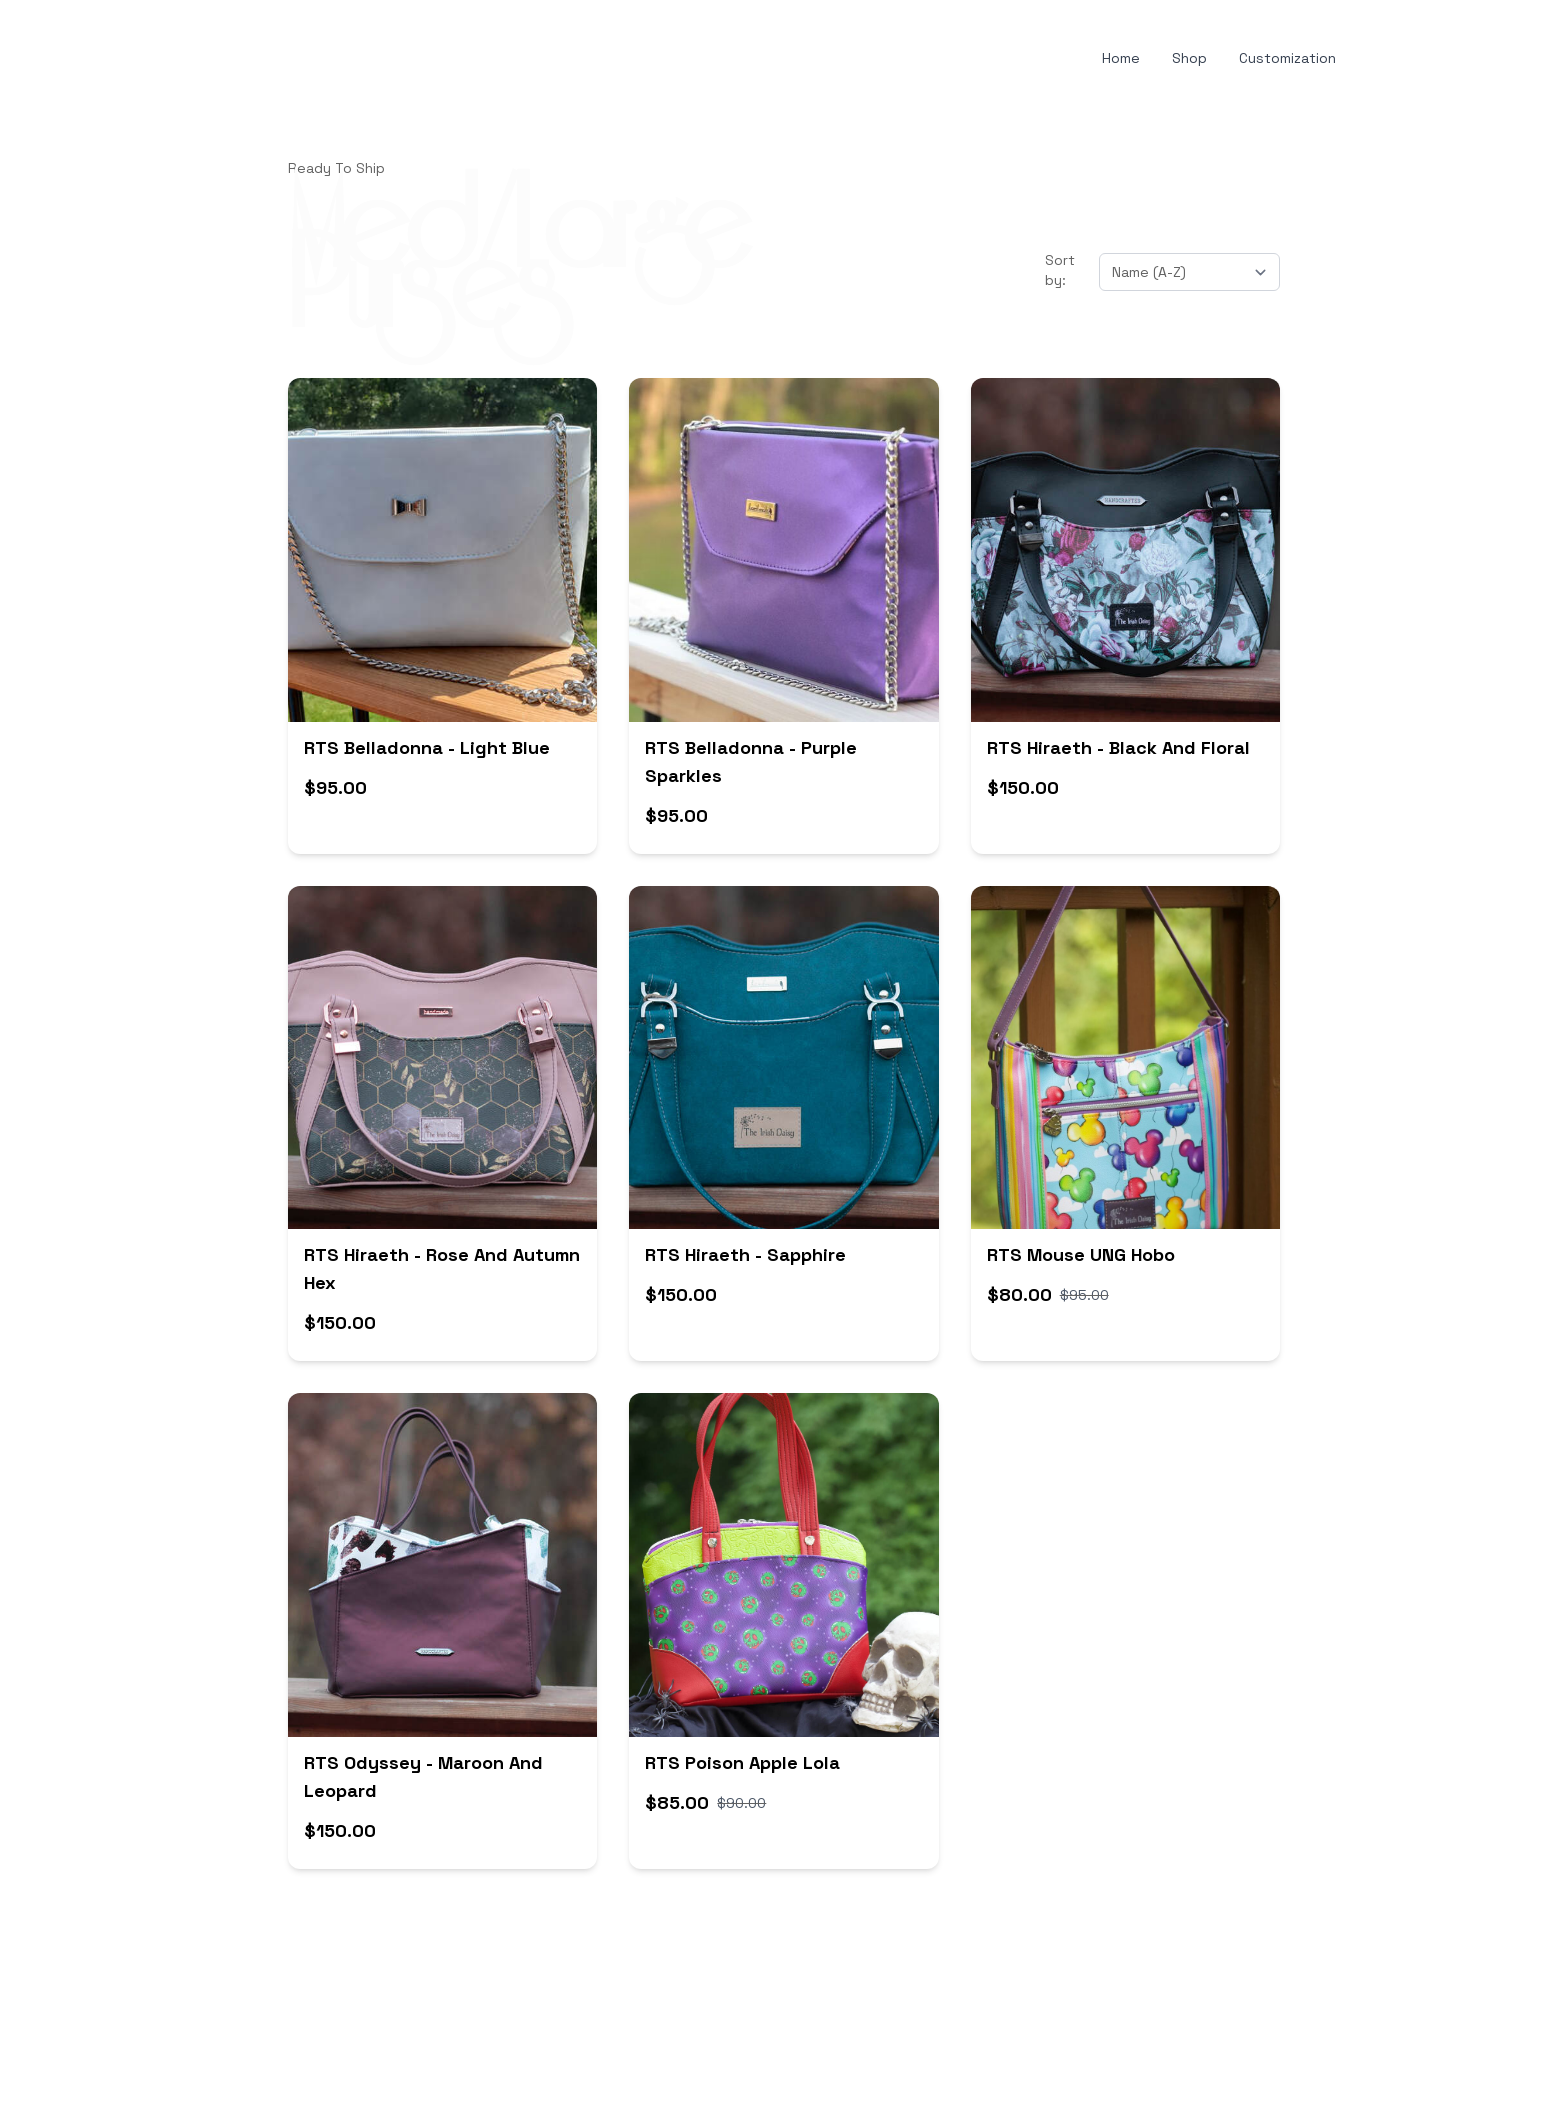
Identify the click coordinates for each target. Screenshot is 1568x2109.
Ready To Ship (336, 168)
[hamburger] (192, 59)
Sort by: (1060, 270)
